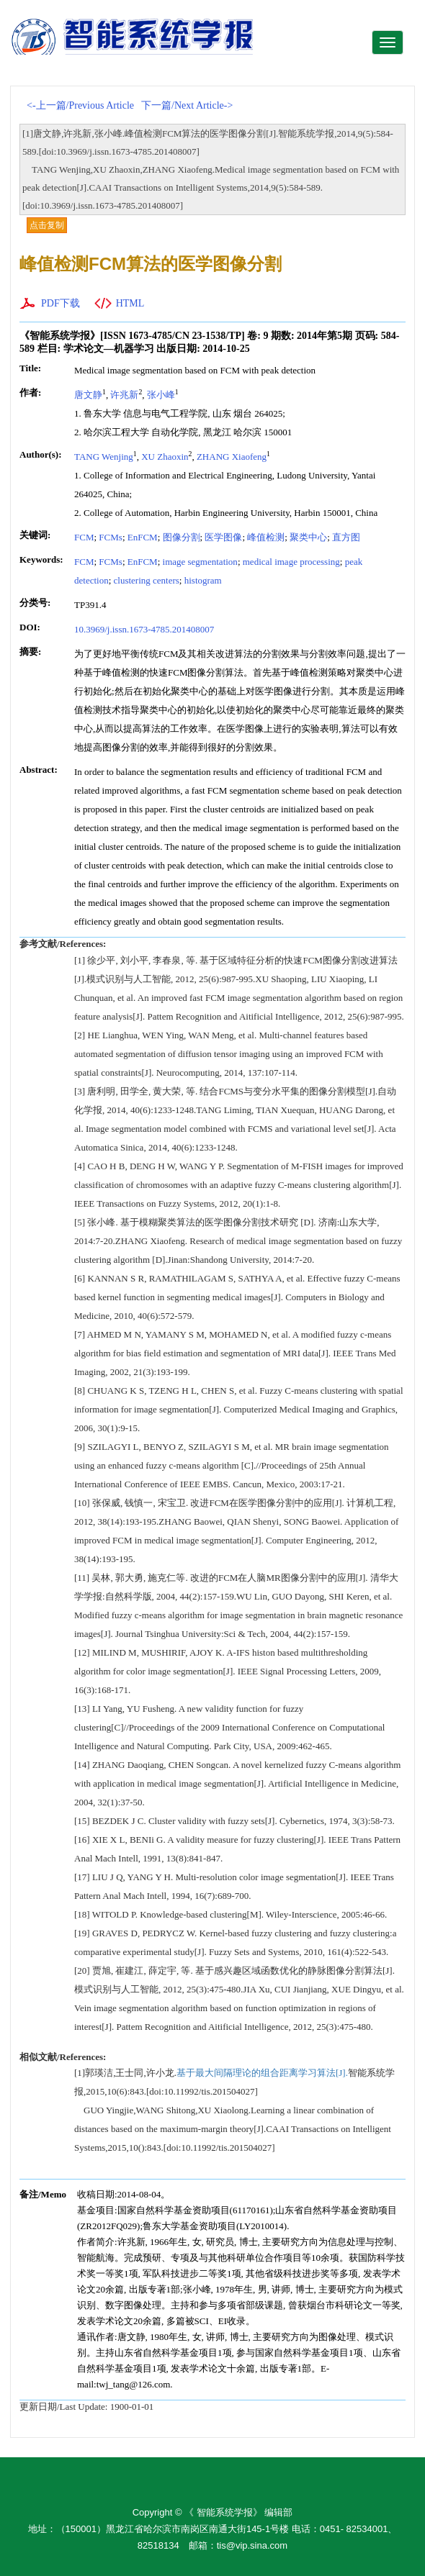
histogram (203, 580)
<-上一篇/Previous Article (80, 105)
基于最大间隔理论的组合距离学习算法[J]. (262, 2072)
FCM (84, 537)
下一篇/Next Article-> (187, 105)
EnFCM (143, 537)
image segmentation (200, 561)
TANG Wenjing (103, 456)
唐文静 (88, 394)
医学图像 (223, 537)
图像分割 (181, 537)
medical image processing (291, 561)
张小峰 (161, 394)
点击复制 (47, 225)
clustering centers (146, 580)
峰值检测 (266, 537)
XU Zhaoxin (164, 456)
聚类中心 (308, 537)
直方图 (346, 537)
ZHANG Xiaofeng (232, 456)
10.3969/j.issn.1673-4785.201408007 (144, 629)
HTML (130, 303)
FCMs (110, 537)
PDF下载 (60, 303)
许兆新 (124, 394)
